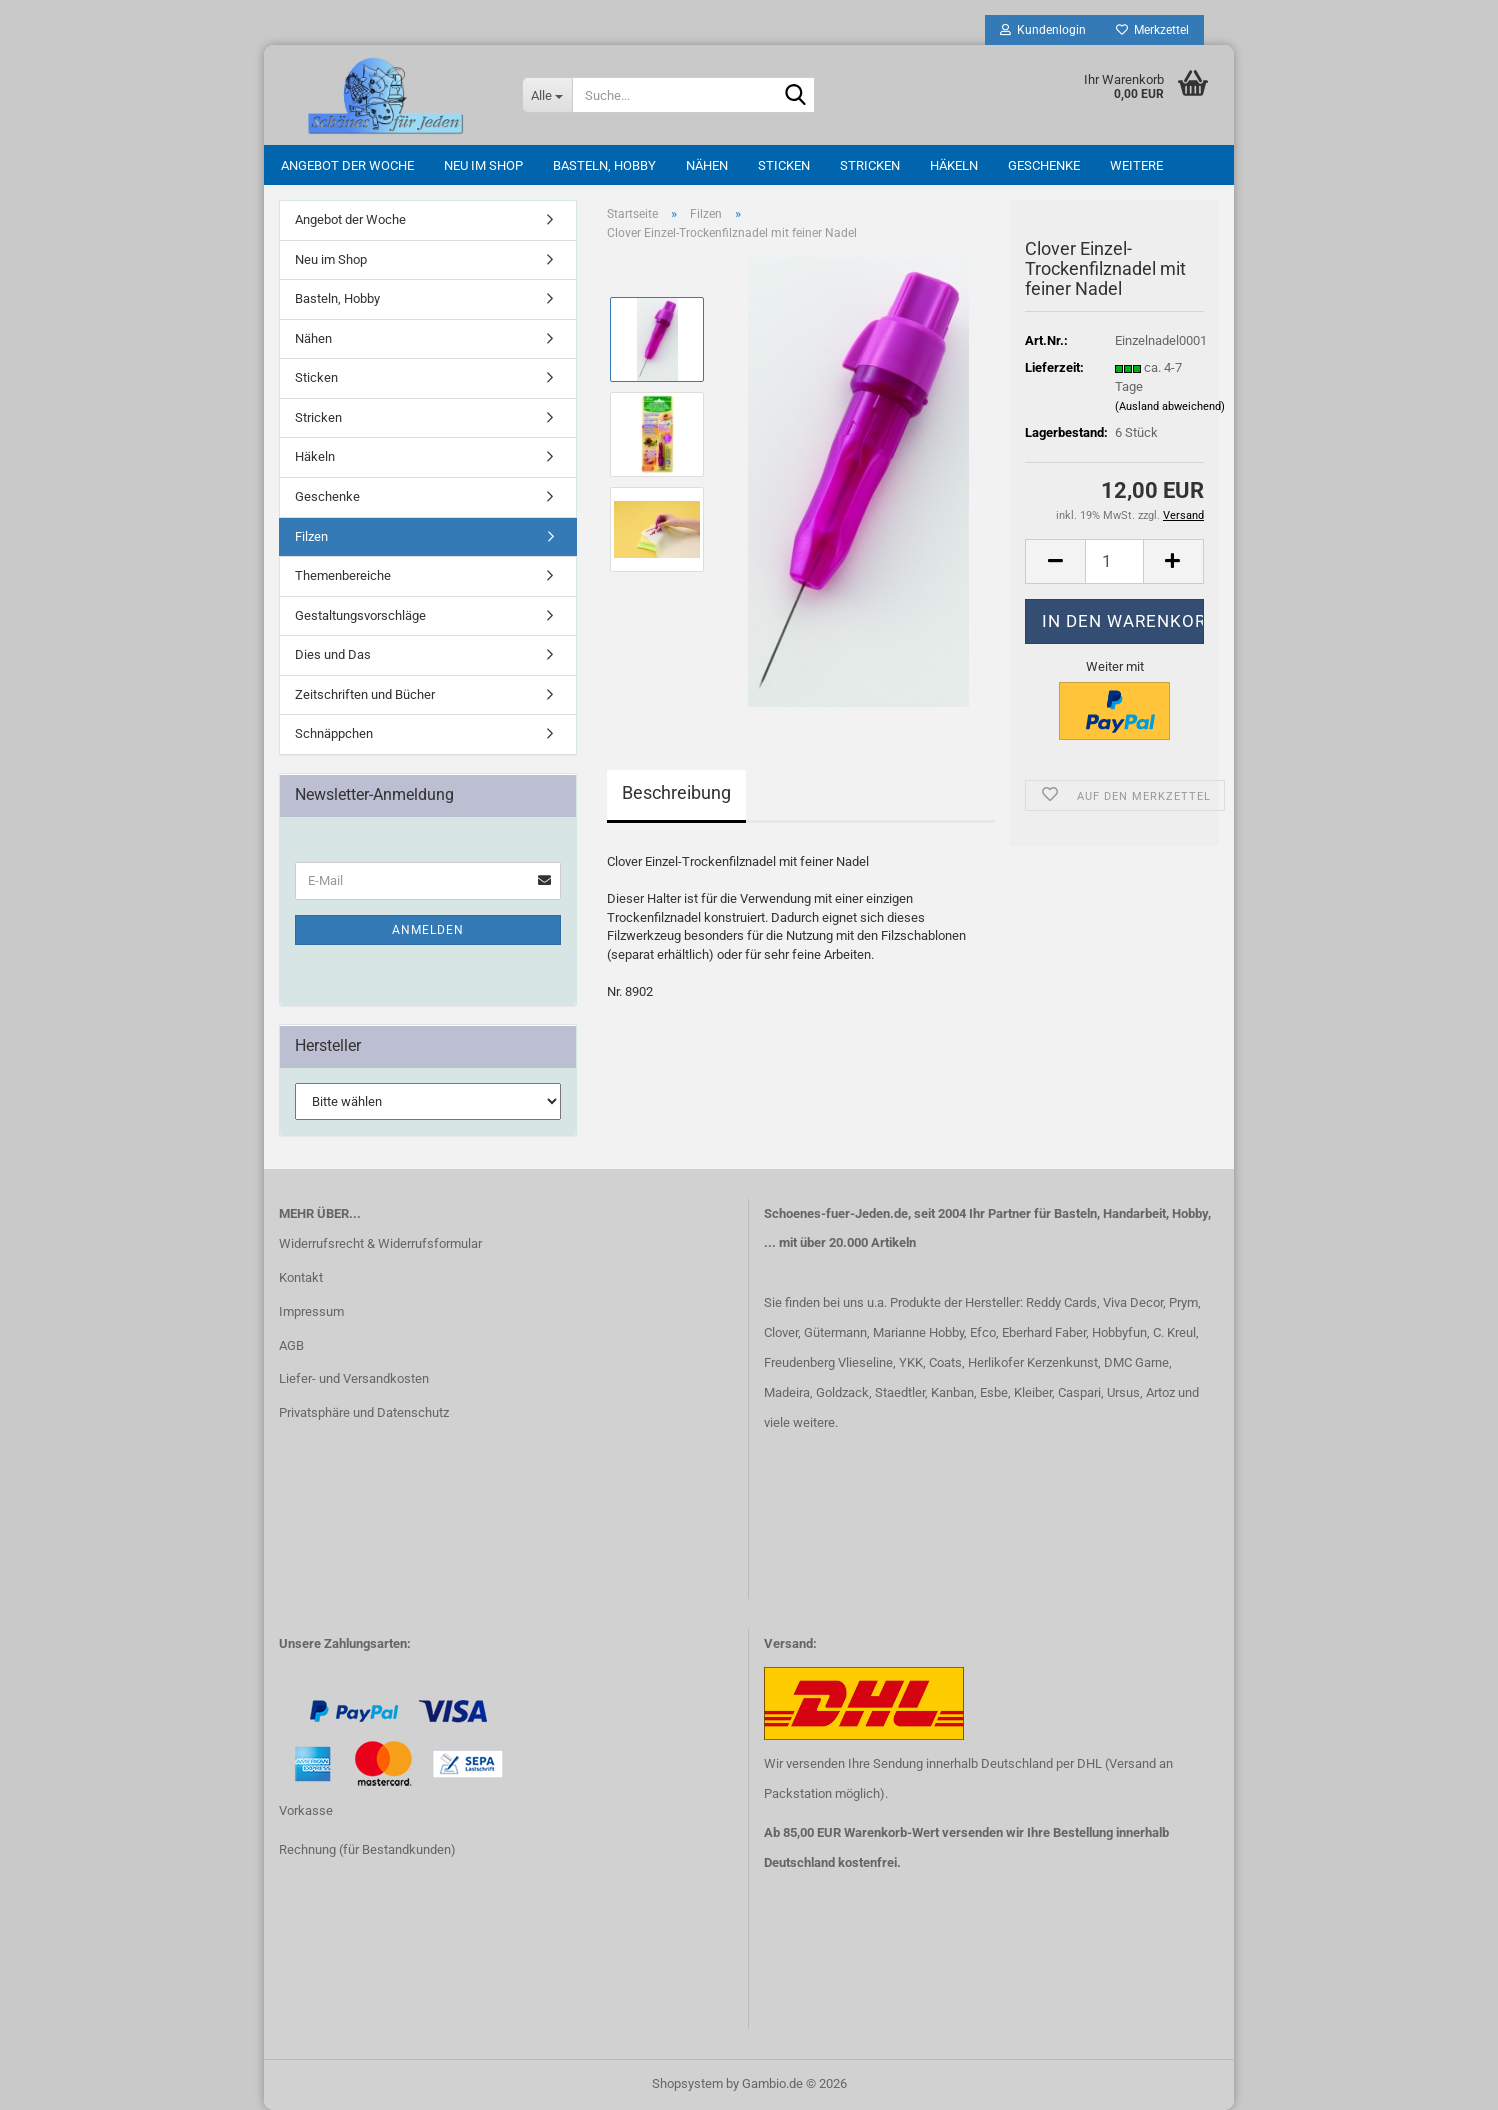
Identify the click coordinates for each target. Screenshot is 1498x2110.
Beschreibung (676, 792)
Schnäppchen (334, 733)
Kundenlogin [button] (1043, 30)
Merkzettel (1152, 30)
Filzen (311, 536)
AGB (291, 1345)
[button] (1055, 561)
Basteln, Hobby (604, 165)
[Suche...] (547, 95)
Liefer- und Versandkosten (354, 1378)
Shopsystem (687, 2083)
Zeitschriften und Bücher (365, 694)
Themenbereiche (343, 575)
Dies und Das (333, 654)
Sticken (784, 165)
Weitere (1136, 165)
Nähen (707, 165)
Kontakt (301, 1277)
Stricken (870, 165)
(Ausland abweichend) (1170, 406)
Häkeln (954, 165)
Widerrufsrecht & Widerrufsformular (380, 1243)
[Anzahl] (1114, 561)
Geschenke (1044, 165)
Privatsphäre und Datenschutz (364, 1412)
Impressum (311, 1311)
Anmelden (428, 930)
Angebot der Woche (347, 165)
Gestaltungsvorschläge (360, 615)
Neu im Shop (483, 165)
